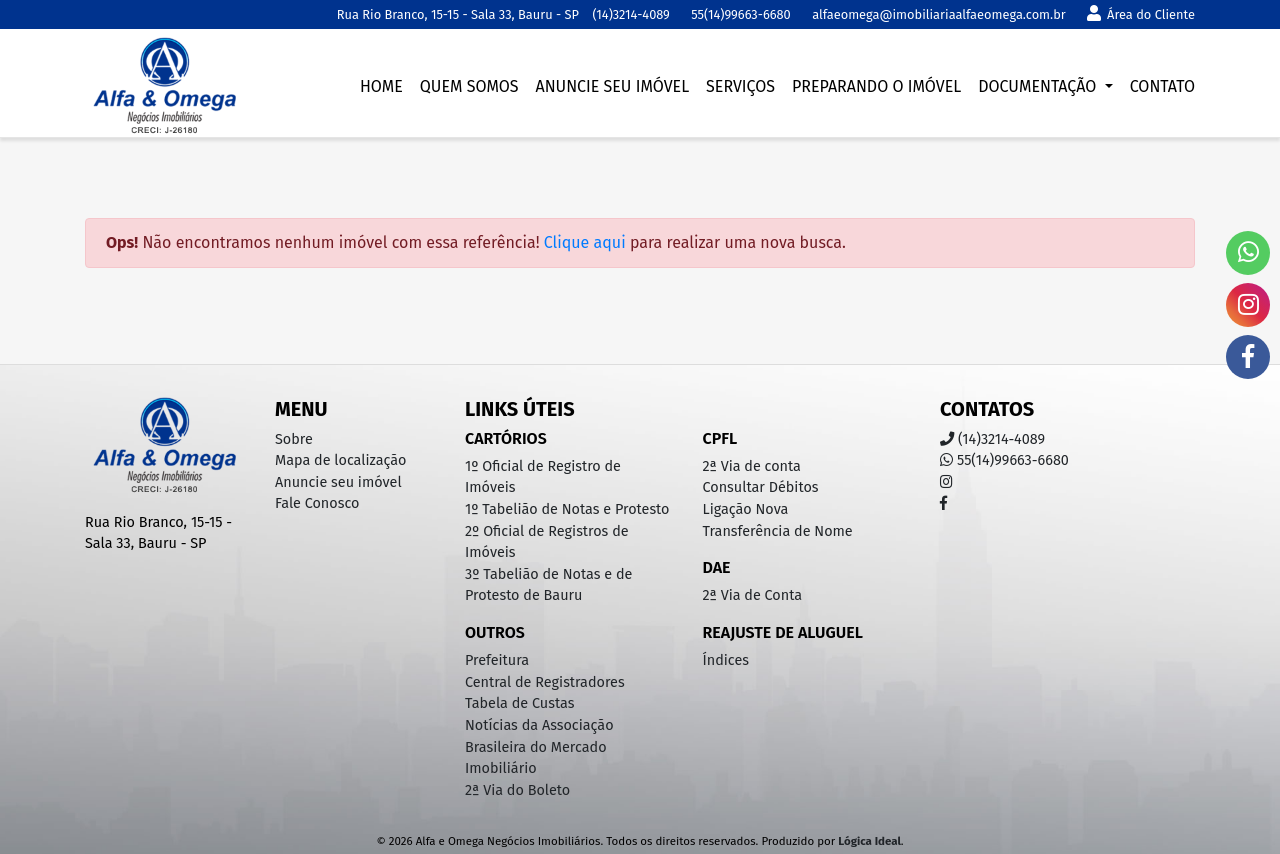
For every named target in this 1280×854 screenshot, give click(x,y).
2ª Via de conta (752, 466)
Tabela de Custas (519, 703)
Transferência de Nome (778, 531)
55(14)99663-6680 (740, 14)
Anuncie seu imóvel (612, 86)
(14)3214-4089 (630, 14)
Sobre (294, 439)
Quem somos (469, 86)
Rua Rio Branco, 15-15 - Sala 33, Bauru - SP (458, 14)
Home (381, 86)
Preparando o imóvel (876, 86)
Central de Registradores (545, 682)
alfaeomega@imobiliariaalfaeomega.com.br (939, 14)
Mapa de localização (340, 460)
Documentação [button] (1039, 86)
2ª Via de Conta (753, 595)
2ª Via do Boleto (517, 790)
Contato (1162, 86)
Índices (726, 660)
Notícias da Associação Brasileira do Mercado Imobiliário (539, 747)
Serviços (740, 86)
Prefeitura (497, 660)
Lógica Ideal (869, 841)
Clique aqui (585, 242)
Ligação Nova (746, 509)
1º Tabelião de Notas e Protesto (567, 509)
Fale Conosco (317, 503)
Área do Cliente (1141, 14)
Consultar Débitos (761, 487)
